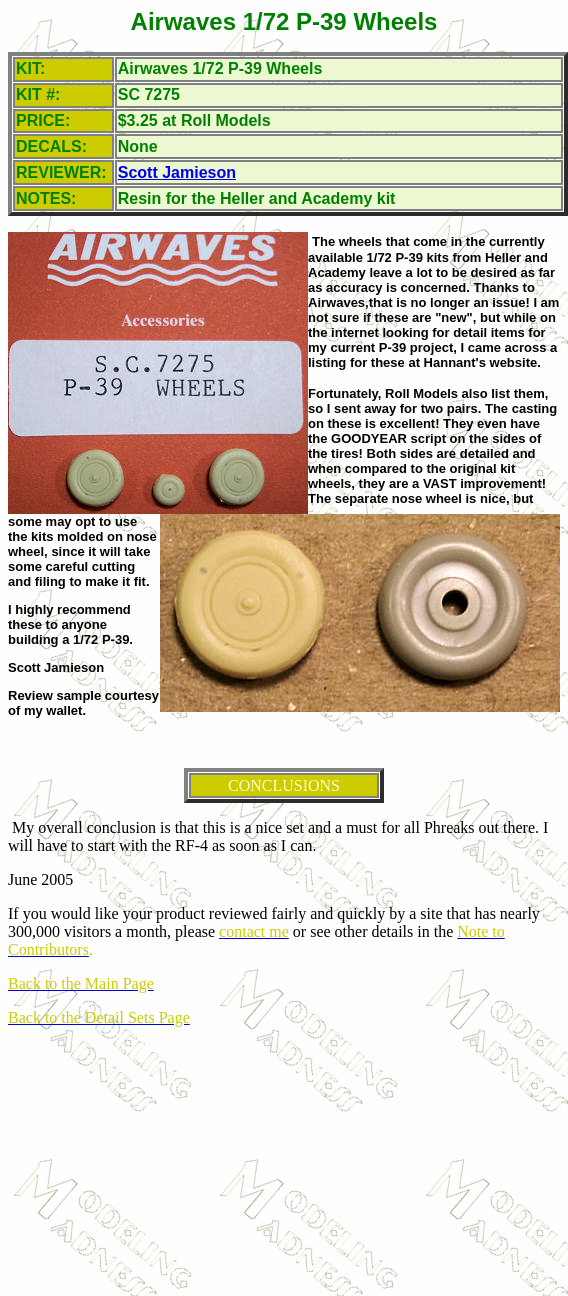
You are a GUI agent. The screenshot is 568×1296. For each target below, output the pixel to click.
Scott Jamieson (177, 172)
